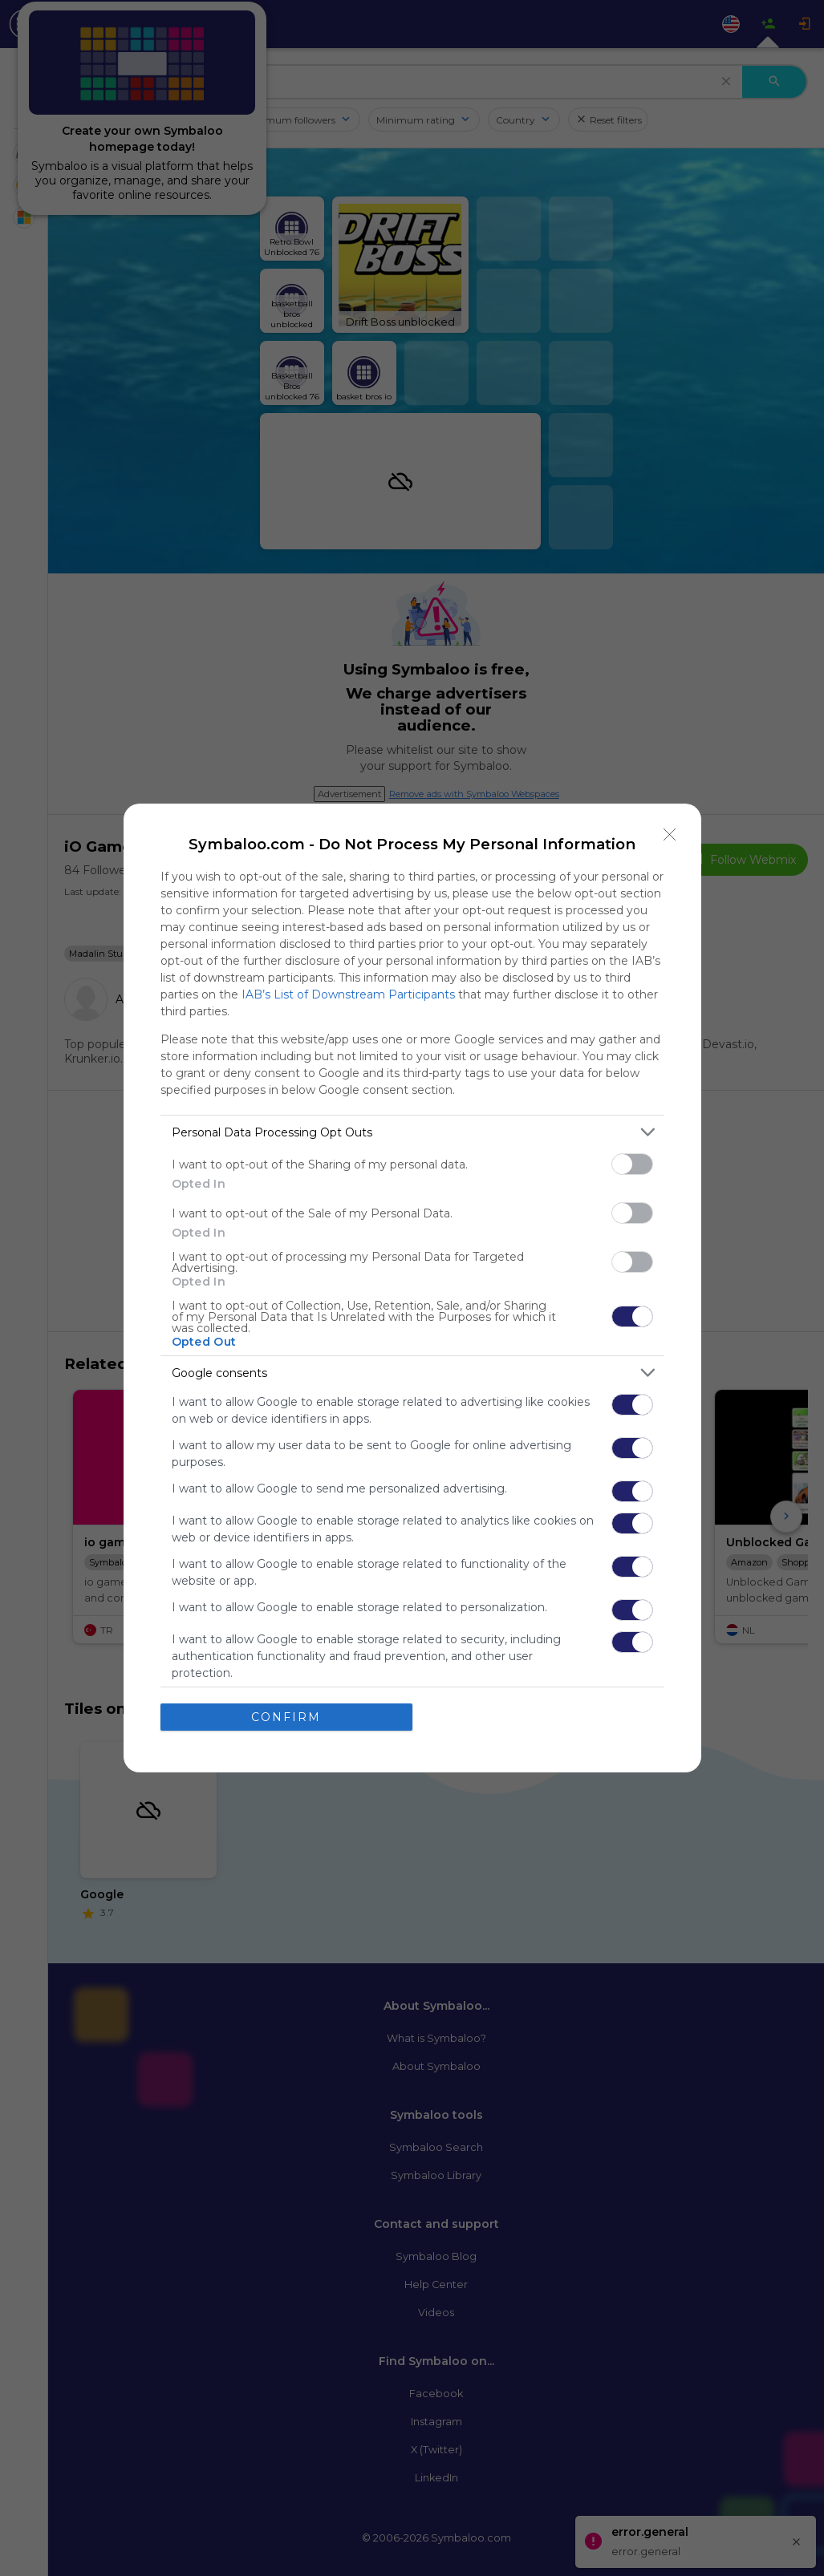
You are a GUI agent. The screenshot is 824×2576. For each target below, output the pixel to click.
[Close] (670, 835)
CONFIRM (286, 1717)
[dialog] (412, 1288)
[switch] (632, 1164)
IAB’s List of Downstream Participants (348, 994)
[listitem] (412, 1132)
